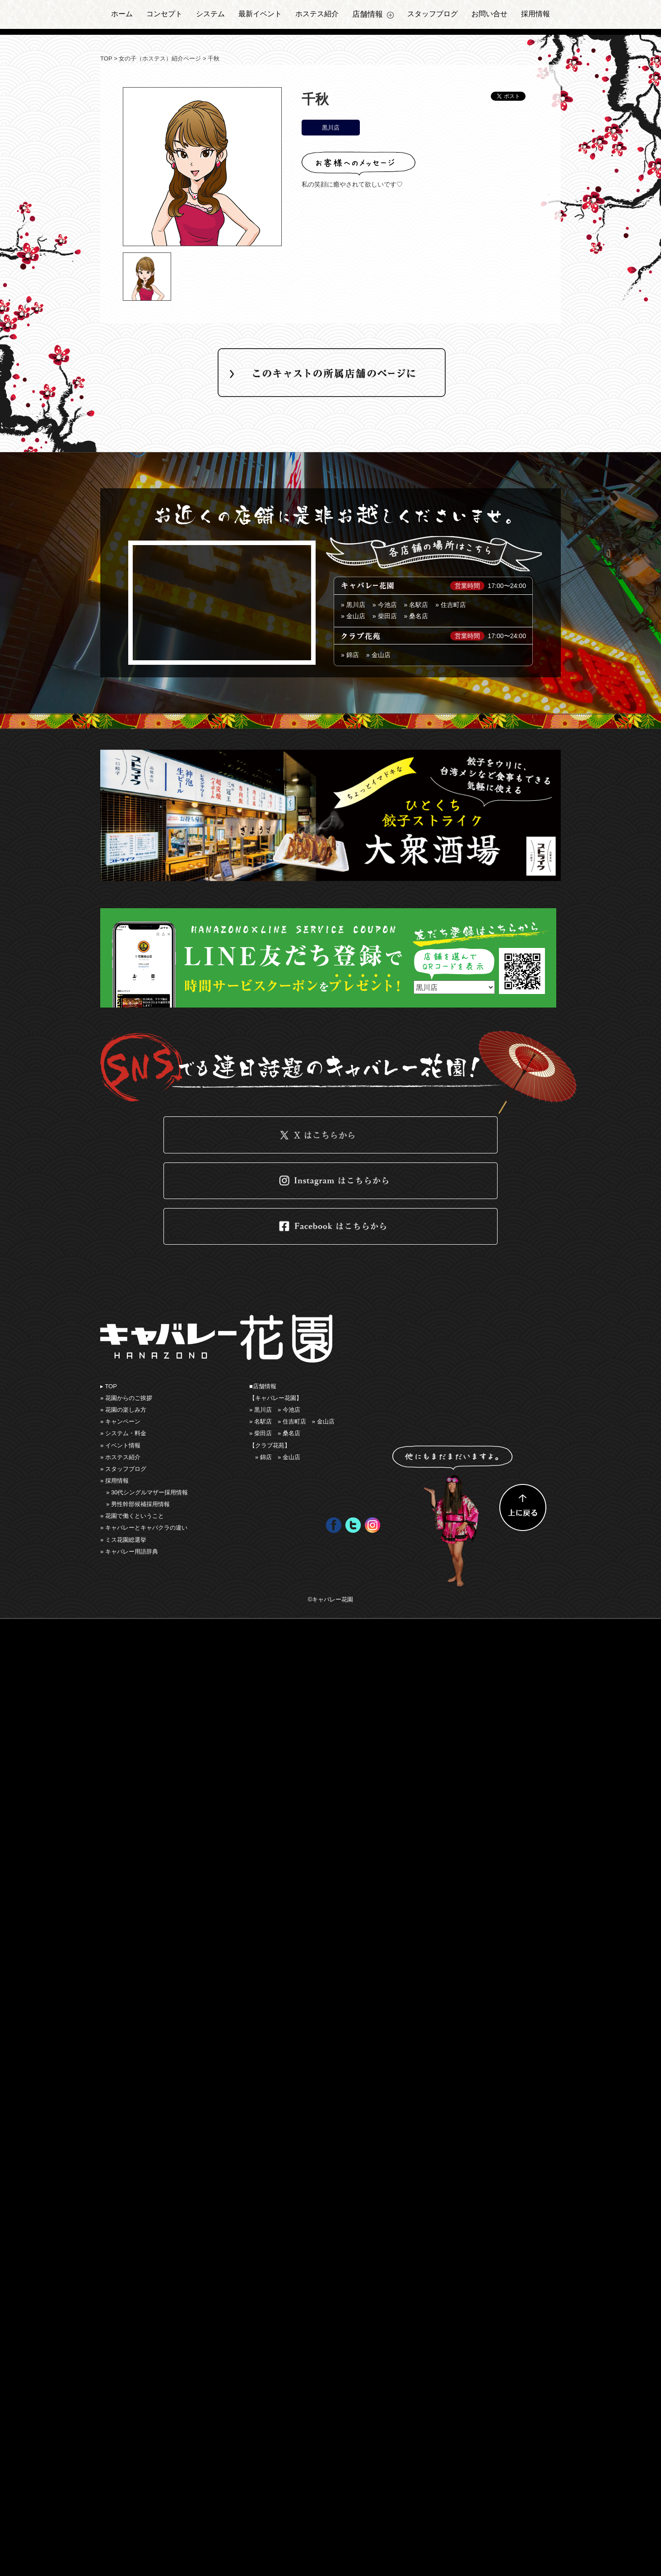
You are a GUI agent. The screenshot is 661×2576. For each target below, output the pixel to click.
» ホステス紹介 (120, 1457)
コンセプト (164, 14)
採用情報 (535, 14)
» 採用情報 (114, 1480)
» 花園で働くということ (132, 1515)
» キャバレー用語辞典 (129, 1551)
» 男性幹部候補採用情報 (138, 1504)
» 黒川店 (353, 604)
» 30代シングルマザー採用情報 (147, 1492)
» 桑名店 (416, 616)
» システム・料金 (123, 1433)
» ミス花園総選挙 (123, 1539)
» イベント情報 (120, 1445)
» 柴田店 (384, 616)
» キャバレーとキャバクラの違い (143, 1527)
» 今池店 (384, 604)
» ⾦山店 (353, 616)
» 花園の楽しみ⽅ (123, 1409)
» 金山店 (378, 654)
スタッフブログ (432, 14)
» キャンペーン (120, 1421)
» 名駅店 (416, 604)
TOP (106, 58)
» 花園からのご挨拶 (126, 1398)
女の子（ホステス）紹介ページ (160, 58)
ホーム (122, 14)
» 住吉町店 (450, 604)
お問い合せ (489, 14)
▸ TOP (108, 1386)
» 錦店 (350, 654)
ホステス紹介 (317, 14)
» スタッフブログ (123, 1468)
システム (210, 14)
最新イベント (260, 14)
